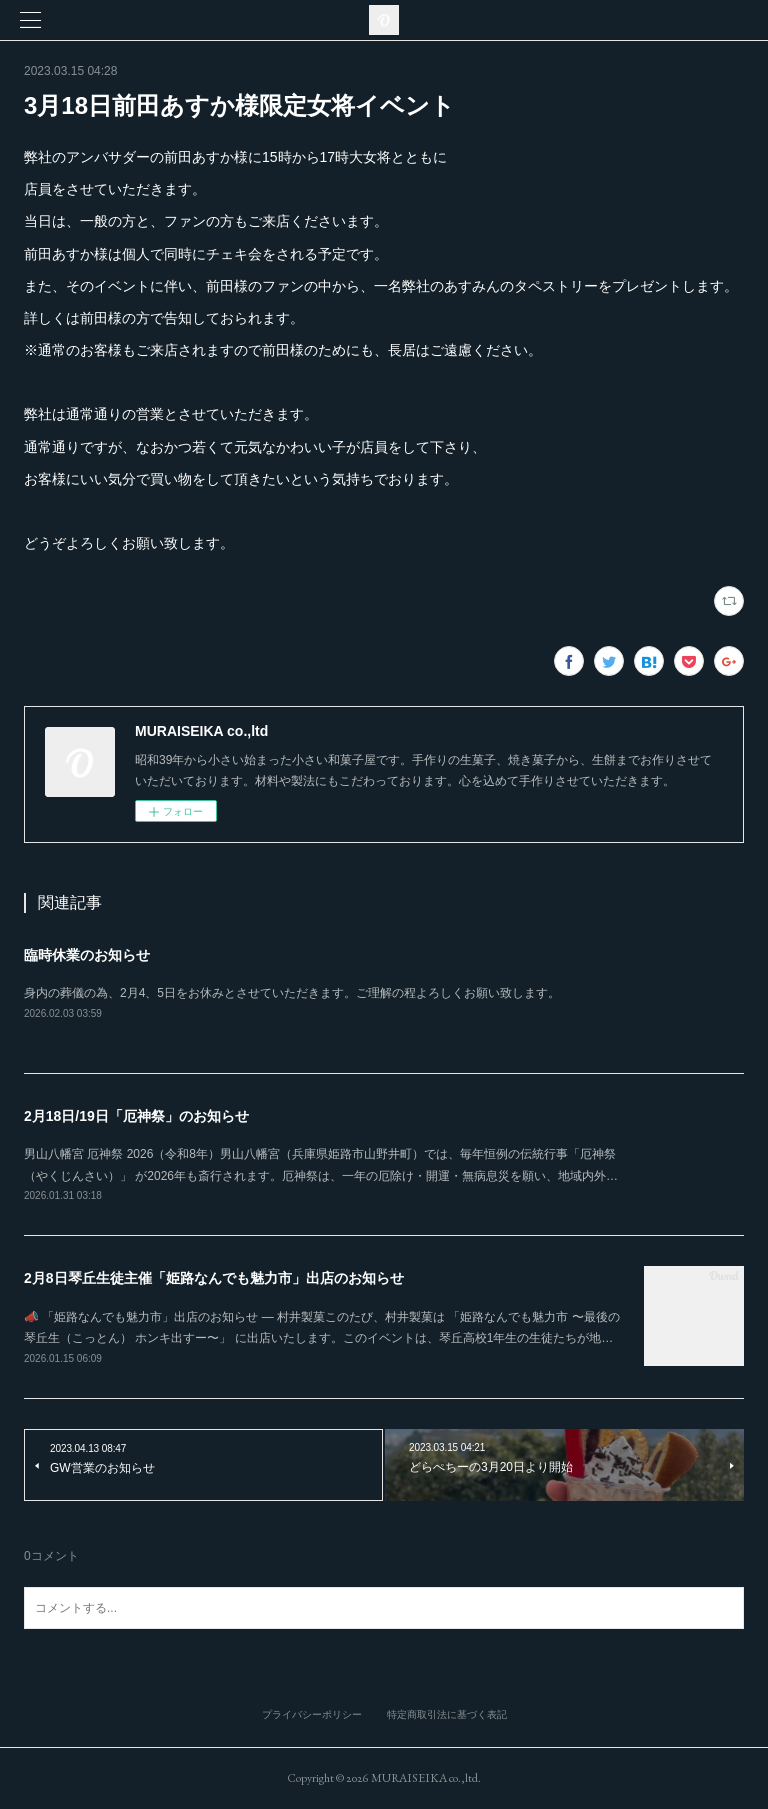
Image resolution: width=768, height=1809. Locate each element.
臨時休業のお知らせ (87, 955)
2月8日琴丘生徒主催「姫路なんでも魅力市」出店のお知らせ (214, 1278)
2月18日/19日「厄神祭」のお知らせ (136, 1116)
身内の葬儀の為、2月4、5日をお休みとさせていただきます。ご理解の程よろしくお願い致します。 (292, 993)
